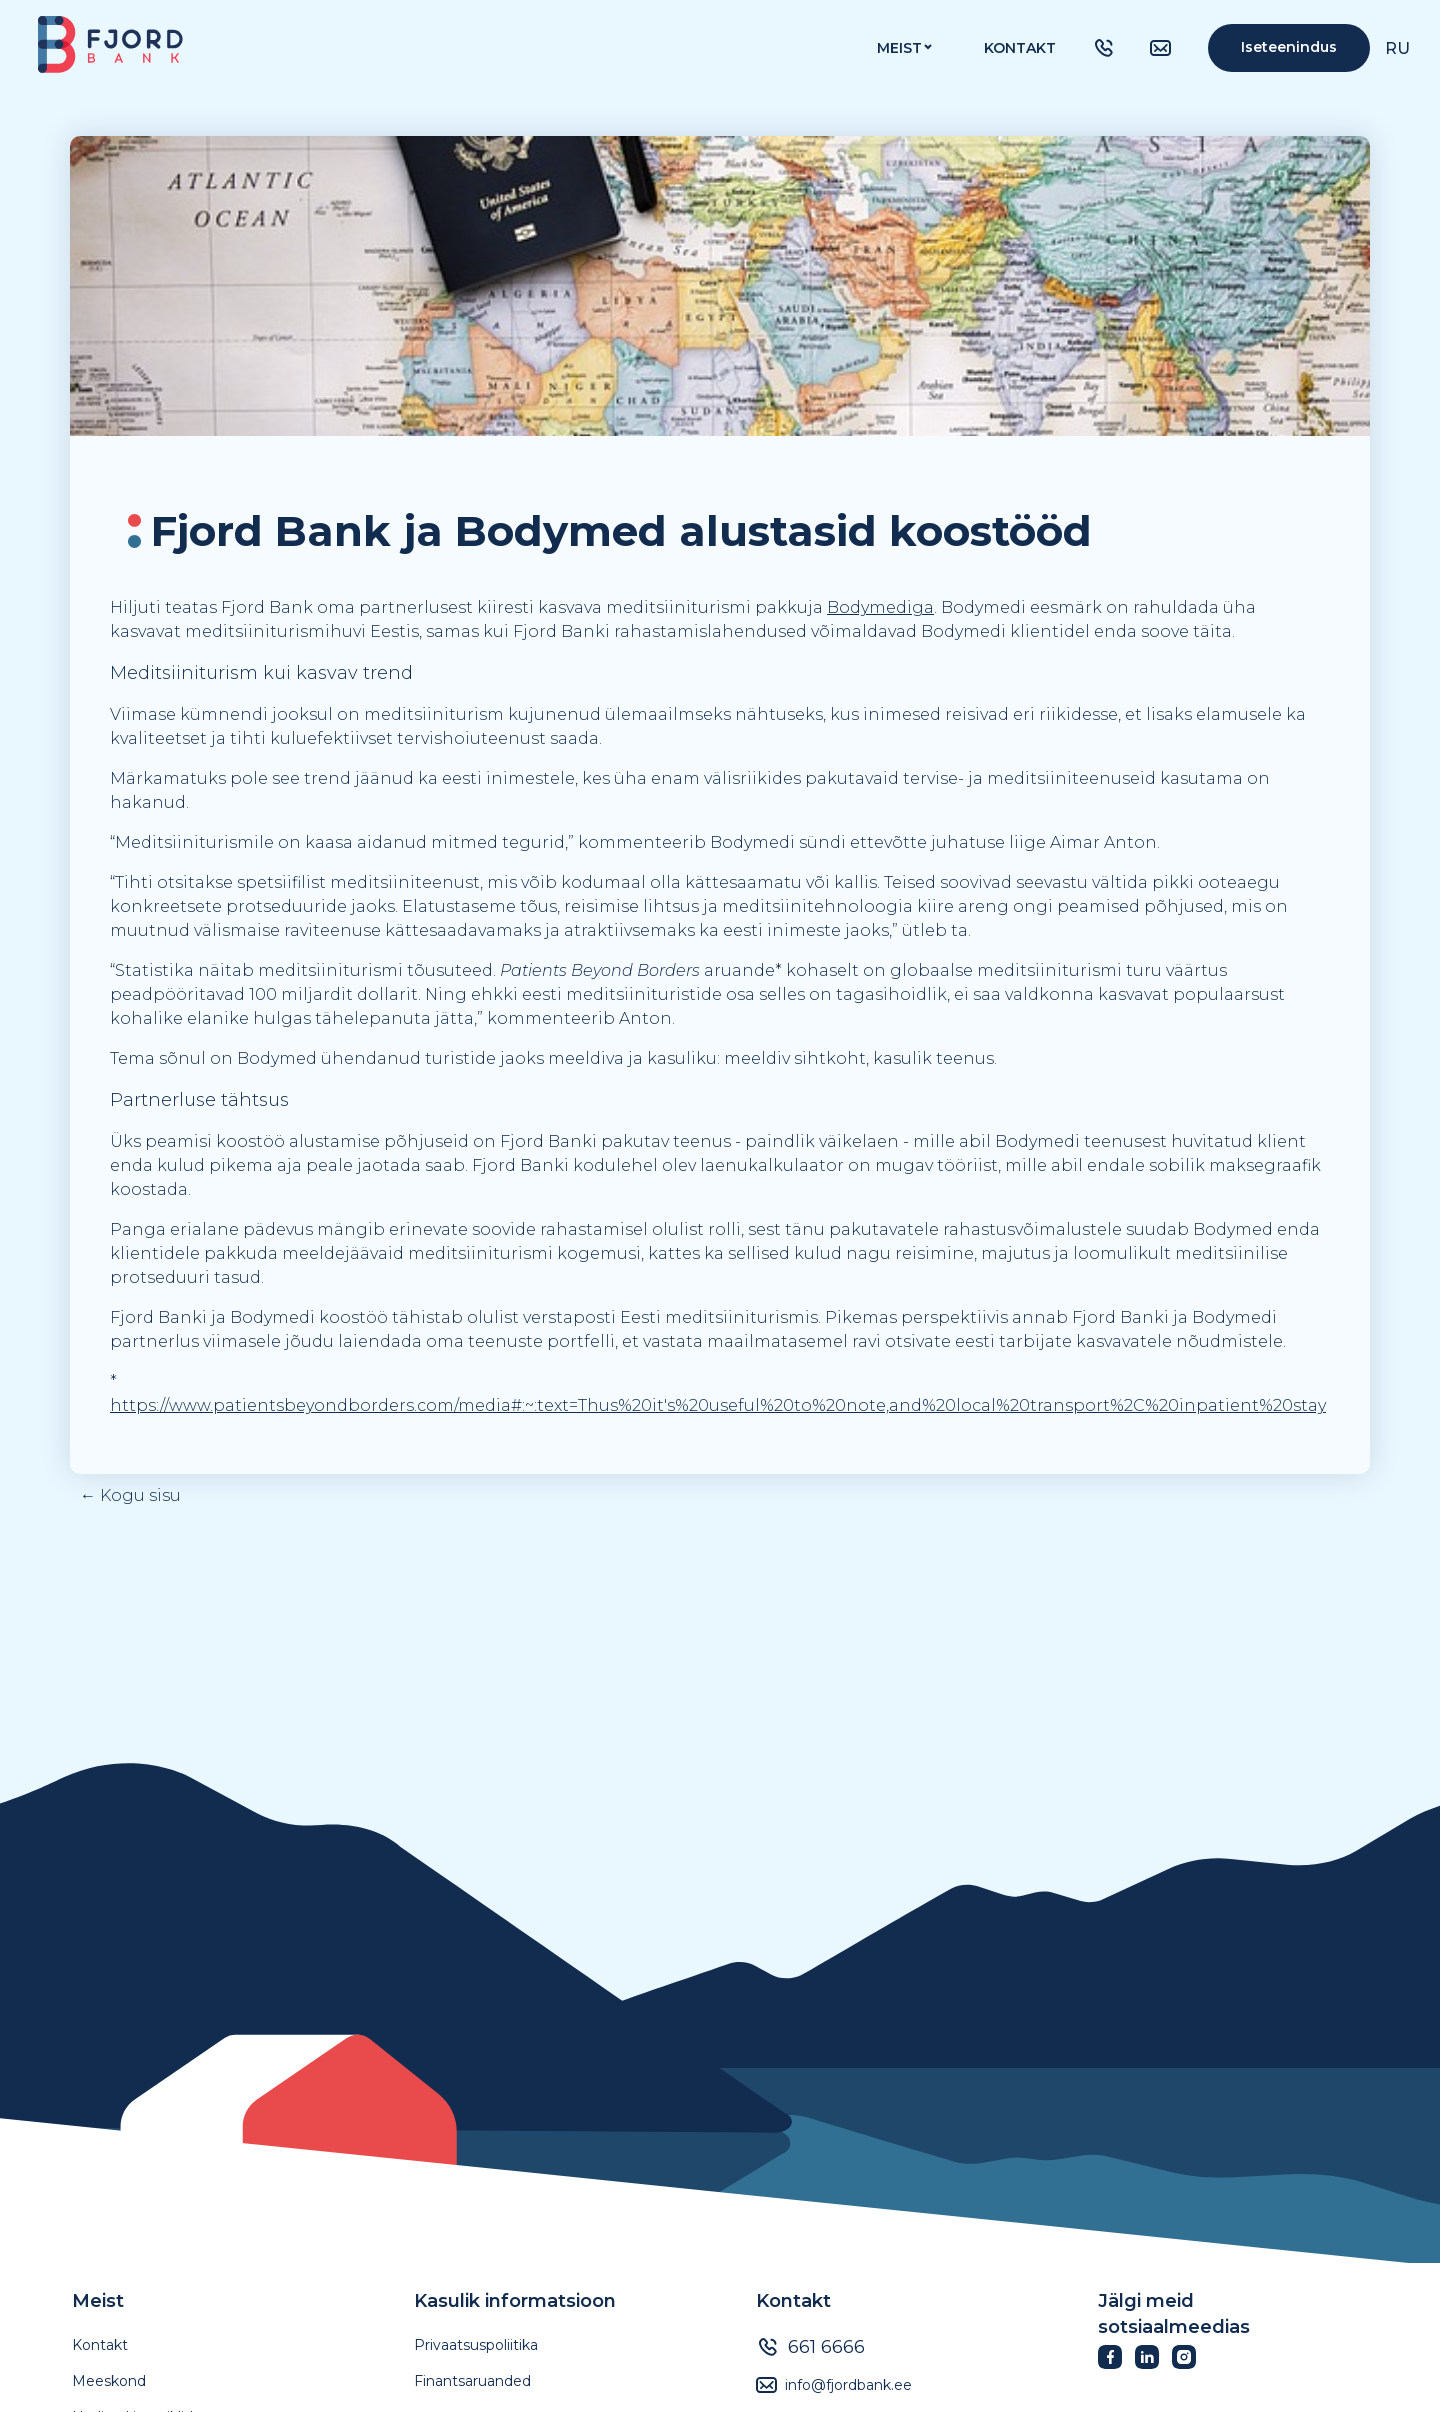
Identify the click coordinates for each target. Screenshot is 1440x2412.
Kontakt (1020, 48)
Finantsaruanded (472, 2381)
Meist (98, 2301)
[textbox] (610, 531)
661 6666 (826, 2347)
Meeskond (109, 2381)
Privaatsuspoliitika (476, 2345)
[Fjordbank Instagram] (1190, 2363)
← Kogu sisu (130, 1495)
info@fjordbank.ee (848, 2385)
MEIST (899, 48)
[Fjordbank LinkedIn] (1153, 2363)
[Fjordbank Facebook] (1116, 2363)
